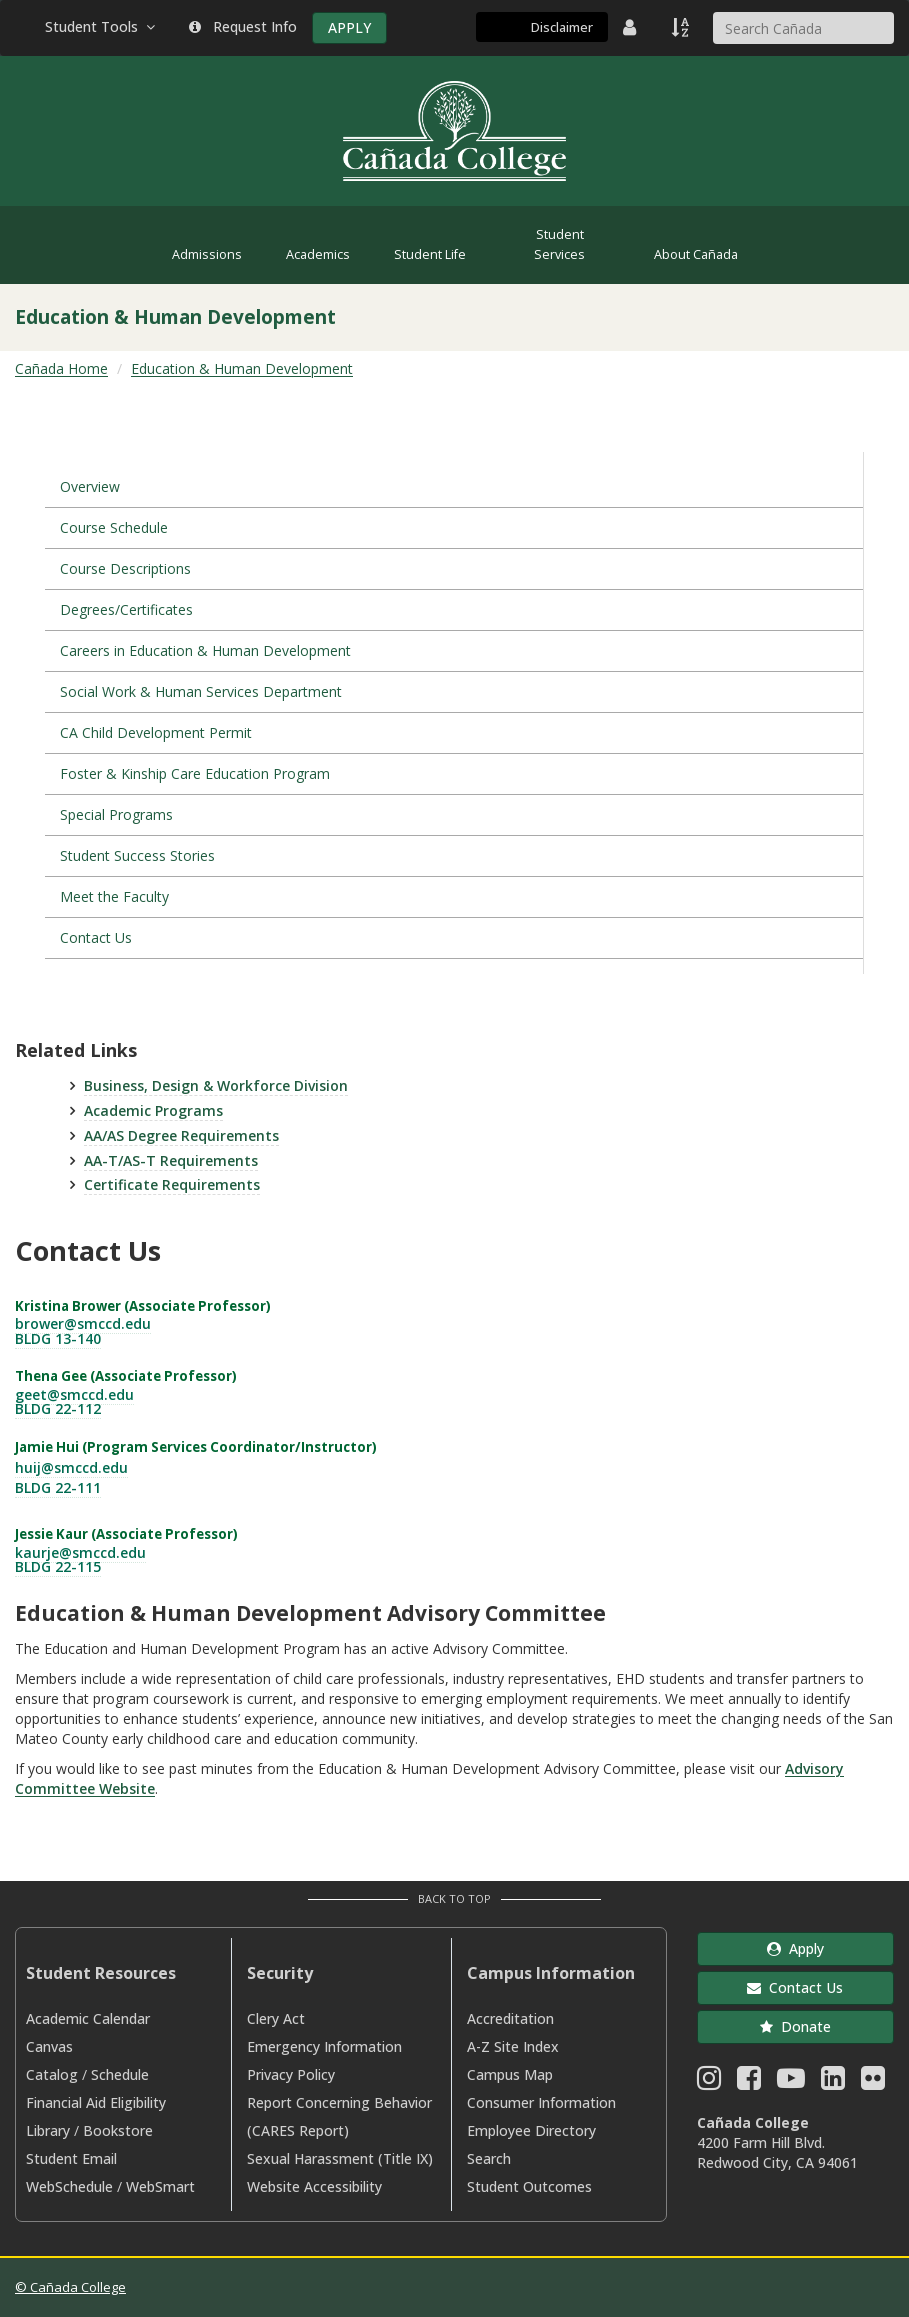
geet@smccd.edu (74, 1394)
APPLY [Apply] (349, 27)
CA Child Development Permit (156, 732)
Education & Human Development (242, 368)
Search (489, 2158)
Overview (90, 486)
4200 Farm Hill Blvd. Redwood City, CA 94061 (777, 2152)
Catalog (52, 2074)
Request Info (243, 26)
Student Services (559, 244)
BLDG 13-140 (58, 1338)
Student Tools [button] (102, 26)
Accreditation (510, 2018)
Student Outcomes (529, 2186)
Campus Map (510, 2074)
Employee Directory (531, 2130)
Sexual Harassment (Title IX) (340, 2158)
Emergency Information (324, 2046)
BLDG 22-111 (58, 1487)
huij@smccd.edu (71, 1467)
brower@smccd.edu (83, 1323)
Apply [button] (795, 1948)
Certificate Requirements (172, 1184)
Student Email (71, 2158)
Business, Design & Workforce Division (216, 1085)
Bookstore (118, 2130)
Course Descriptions (125, 568)
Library (48, 2130)
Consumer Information (541, 2102)
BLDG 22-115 (58, 1566)
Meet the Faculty (114, 896)
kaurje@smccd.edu (80, 1552)
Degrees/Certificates (126, 609)
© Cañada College (70, 2287)
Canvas (49, 2046)
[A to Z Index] (682, 27)
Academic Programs (153, 1110)
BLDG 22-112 (58, 1408)
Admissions (207, 254)
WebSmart (160, 2186)
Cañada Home (61, 368)
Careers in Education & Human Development (205, 650)
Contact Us (96, 937)
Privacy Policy (291, 2074)
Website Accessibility (314, 2186)
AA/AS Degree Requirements (181, 1135)
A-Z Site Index (513, 2046)
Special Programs (116, 814)
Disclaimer (562, 27)
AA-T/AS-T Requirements (171, 1160)
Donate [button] (795, 2026)
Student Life (430, 254)
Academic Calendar (88, 2018)
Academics (318, 254)
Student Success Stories (137, 855)
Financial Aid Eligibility (96, 2102)
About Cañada (696, 254)
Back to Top (454, 1898)
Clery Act (276, 2018)
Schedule (120, 2074)
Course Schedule (114, 527)
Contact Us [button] (795, 1987)
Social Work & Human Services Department (201, 691)
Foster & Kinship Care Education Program (195, 773)
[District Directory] (632, 27)
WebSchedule (69, 2186)
